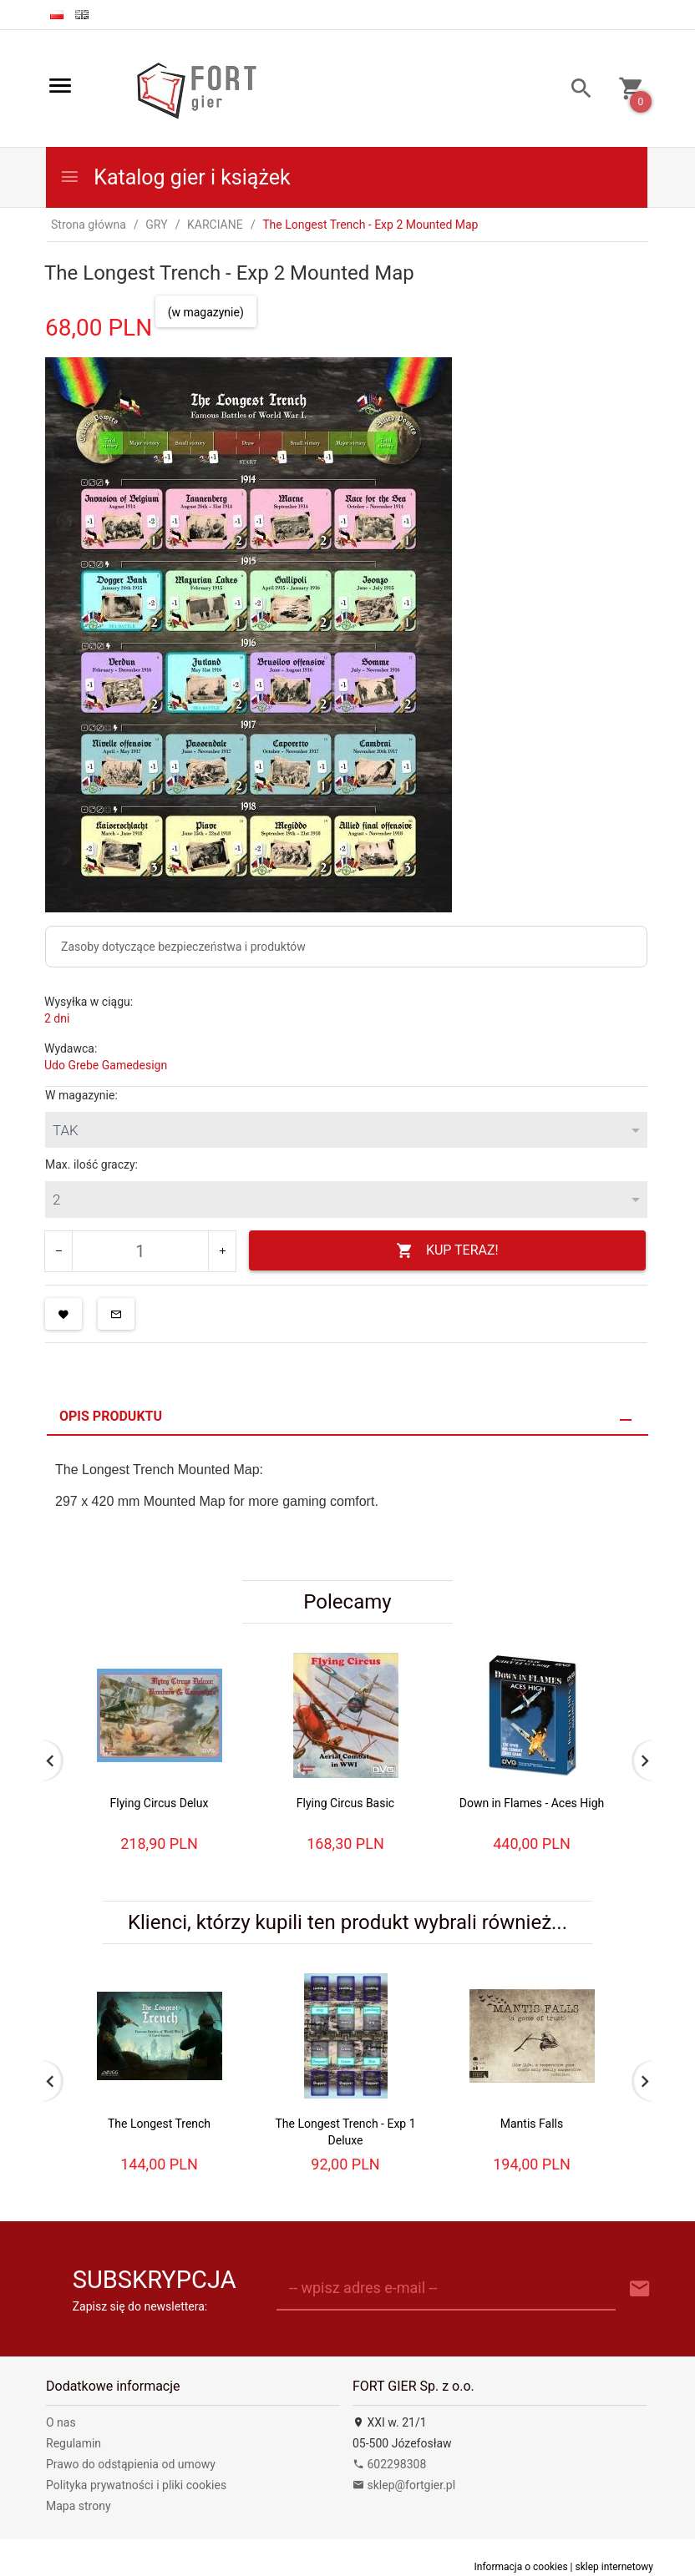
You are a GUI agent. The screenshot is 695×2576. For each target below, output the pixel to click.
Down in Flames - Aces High (532, 1803)
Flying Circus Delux (159, 1803)
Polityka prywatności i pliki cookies (136, 2485)
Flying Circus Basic (345, 1803)
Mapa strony (78, 2506)
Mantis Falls (531, 2123)
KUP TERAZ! (447, 1251)
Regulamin (73, 2443)
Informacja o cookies (521, 2567)
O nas (61, 2422)
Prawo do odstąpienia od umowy (131, 2464)
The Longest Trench (159, 2123)
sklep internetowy (614, 2567)
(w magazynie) (206, 312)
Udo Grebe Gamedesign (105, 1065)
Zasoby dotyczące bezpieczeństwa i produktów (183, 946)
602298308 (389, 2464)
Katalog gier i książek (175, 177)
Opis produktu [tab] (110, 1416)
